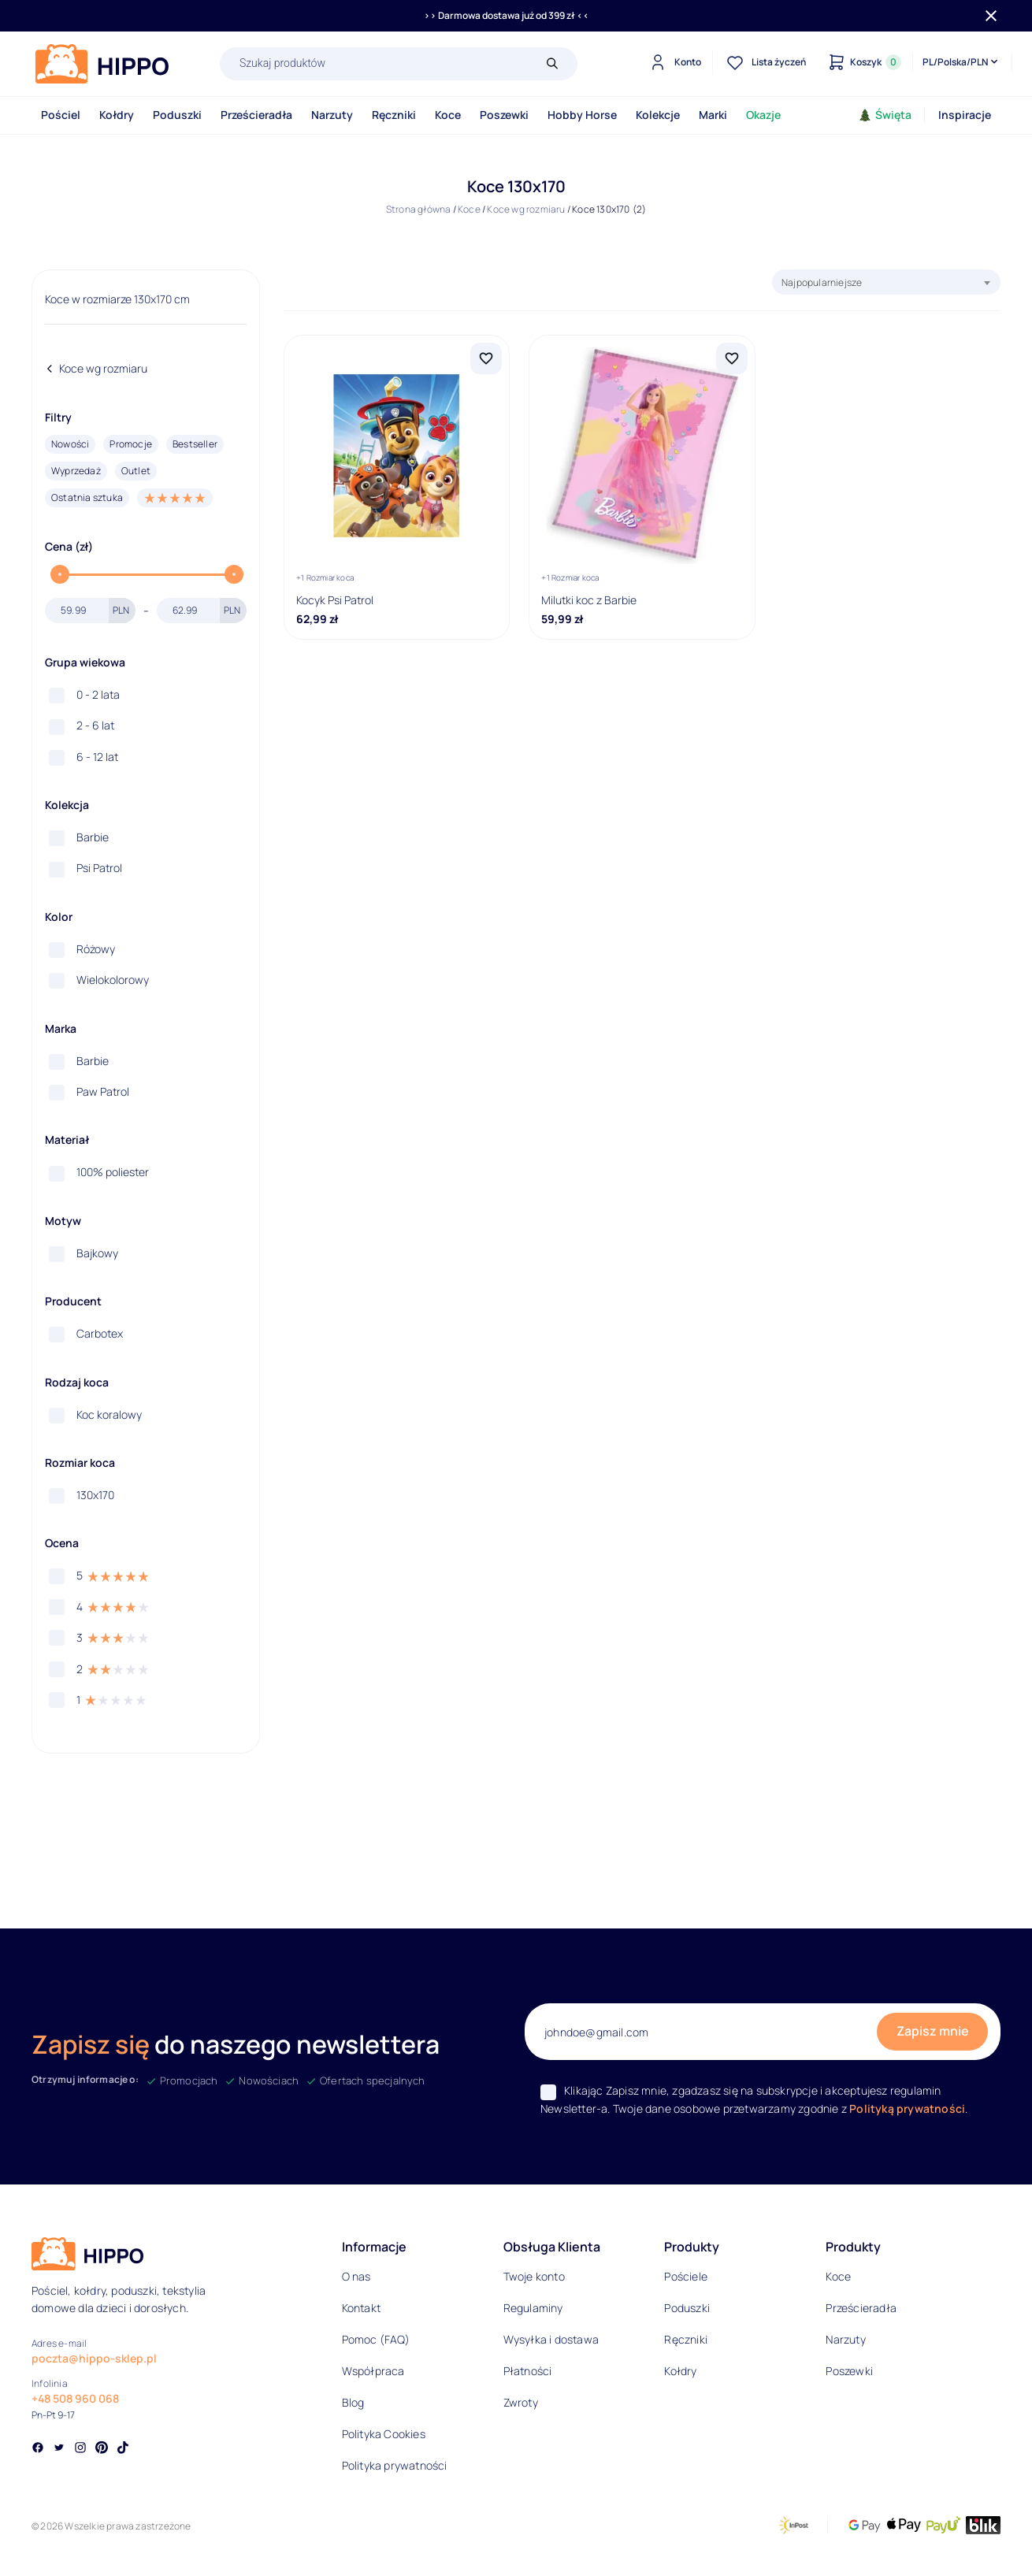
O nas (356, 2276)
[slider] (59, 574)
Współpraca (373, 2370)
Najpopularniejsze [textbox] (821, 282)
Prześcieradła (256, 114)
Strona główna (418, 209)
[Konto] (673, 62)
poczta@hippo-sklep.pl (94, 2358)
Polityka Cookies (383, 2433)
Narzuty (332, 114)
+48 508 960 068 (75, 2398)
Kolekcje (658, 114)
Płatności (527, 2370)
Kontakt (361, 2307)
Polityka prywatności (394, 2465)
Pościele (685, 2276)
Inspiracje (964, 114)
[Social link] (38, 2449)
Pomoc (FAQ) (376, 2339)
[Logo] (102, 64)
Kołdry (116, 114)
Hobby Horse (582, 114)
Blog (353, 2402)
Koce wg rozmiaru (526, 209)
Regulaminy (533, 2307)
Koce (448, 114)
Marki (713, 114)
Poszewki (504, 114)
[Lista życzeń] (764, 62)
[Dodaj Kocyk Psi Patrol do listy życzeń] (486, 358)
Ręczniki (394, 114)
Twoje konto (534, 2276)
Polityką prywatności (907, 2108)
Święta (885, 114)
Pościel (60, 114)
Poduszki (177, 114)
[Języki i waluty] (961, 62)
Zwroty (520, 2402)
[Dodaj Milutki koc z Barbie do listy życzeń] (732, 358)
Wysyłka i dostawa (551, 2339)
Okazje (763, 114)
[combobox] (886, 282)
